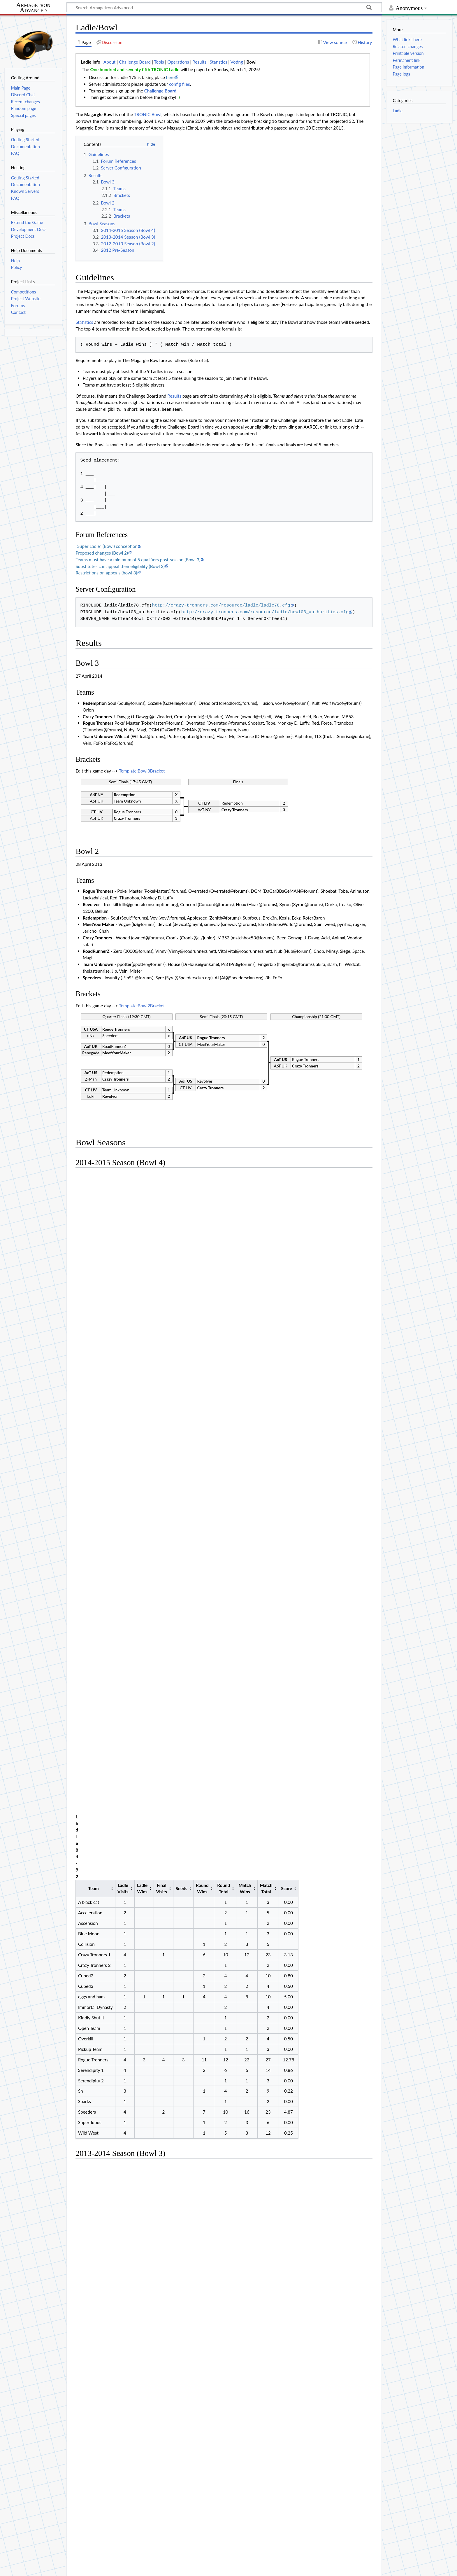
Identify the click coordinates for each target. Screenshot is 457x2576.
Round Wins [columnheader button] (202, 1187)
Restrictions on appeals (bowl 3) (106, 572)
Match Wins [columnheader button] (245, 1187)
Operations (178, 61)
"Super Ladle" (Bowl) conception (106, 546)
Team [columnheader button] (93, 1187)
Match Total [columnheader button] (266, 1187)
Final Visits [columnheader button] (161, 1187)
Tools (159, 61)
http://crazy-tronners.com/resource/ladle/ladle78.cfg (221, 605)
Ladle (397, 110)
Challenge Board (135, 61)
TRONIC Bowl (147, 114)
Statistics (218, 61)
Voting (237, 61)
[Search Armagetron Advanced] (224, 7)
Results (199, 61)
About (109, 61)
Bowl (251, 61)
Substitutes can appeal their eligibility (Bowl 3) (120, 566)
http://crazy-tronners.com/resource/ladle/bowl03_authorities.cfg (265, 612)
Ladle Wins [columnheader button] (142, 1187)
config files (179, 84)
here (170, 77)
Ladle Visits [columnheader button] (122, 1187)
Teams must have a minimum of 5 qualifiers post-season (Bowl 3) (137, 559)
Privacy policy (17, 2568)
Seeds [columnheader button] (181, 1187)
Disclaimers (107, 2568)
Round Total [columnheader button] (223, 1187)
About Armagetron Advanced (64, 2568)
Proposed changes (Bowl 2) (101, 552)
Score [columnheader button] (286, 1187)
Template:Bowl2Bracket (142, 1005)
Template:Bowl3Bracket (142, 770)
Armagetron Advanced (33, 7)
